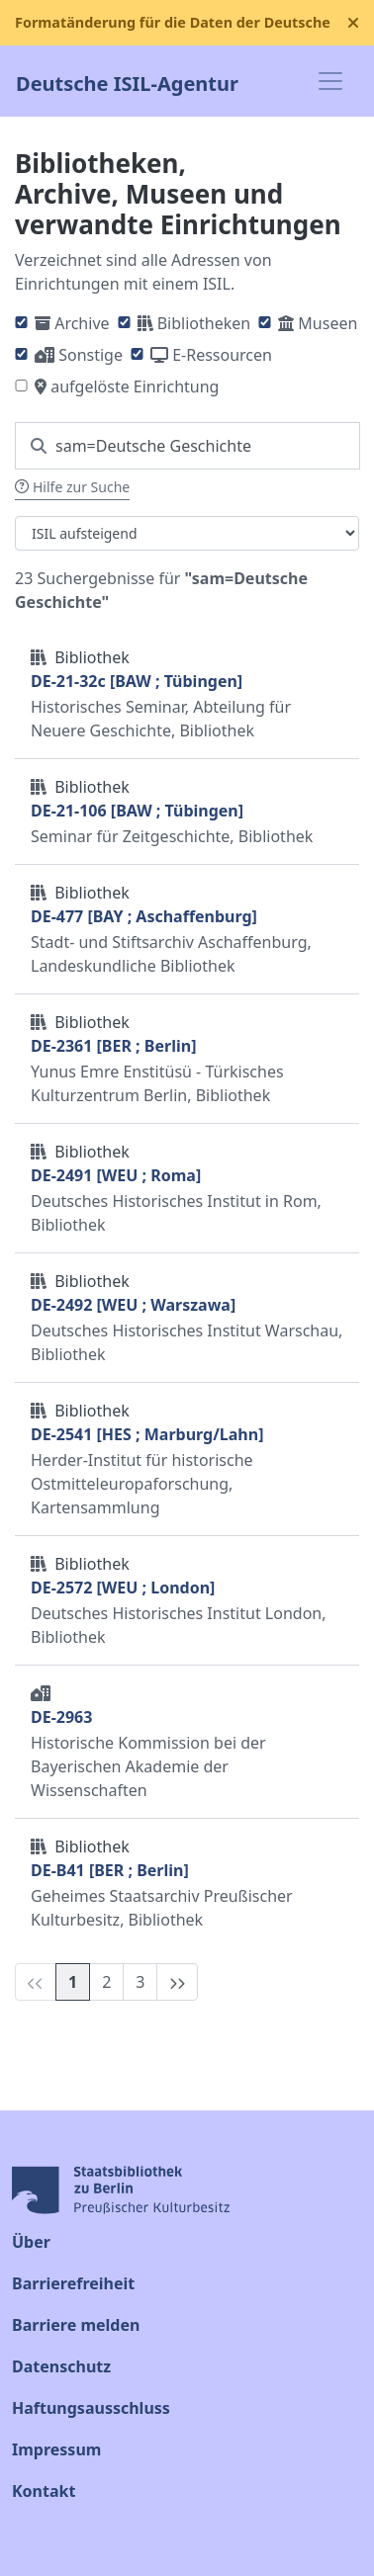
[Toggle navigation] (330, 81)
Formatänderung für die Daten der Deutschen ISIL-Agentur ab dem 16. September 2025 (173, 22)
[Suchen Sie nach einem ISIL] (187, 446)
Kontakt (43, 2491)
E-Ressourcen (222, 355)
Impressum (56, 2449)
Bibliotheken (203, 323)
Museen (327, 323)
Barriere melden (76, 2325)
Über (31, 2242)
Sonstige (90, 355)
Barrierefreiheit (73, 2283)
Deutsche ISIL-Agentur (127, 81)
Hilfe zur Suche (72, 486)
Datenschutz (61, 2366)
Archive (81, 323)
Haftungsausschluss (91, 2408)
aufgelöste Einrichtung (134, 386)
